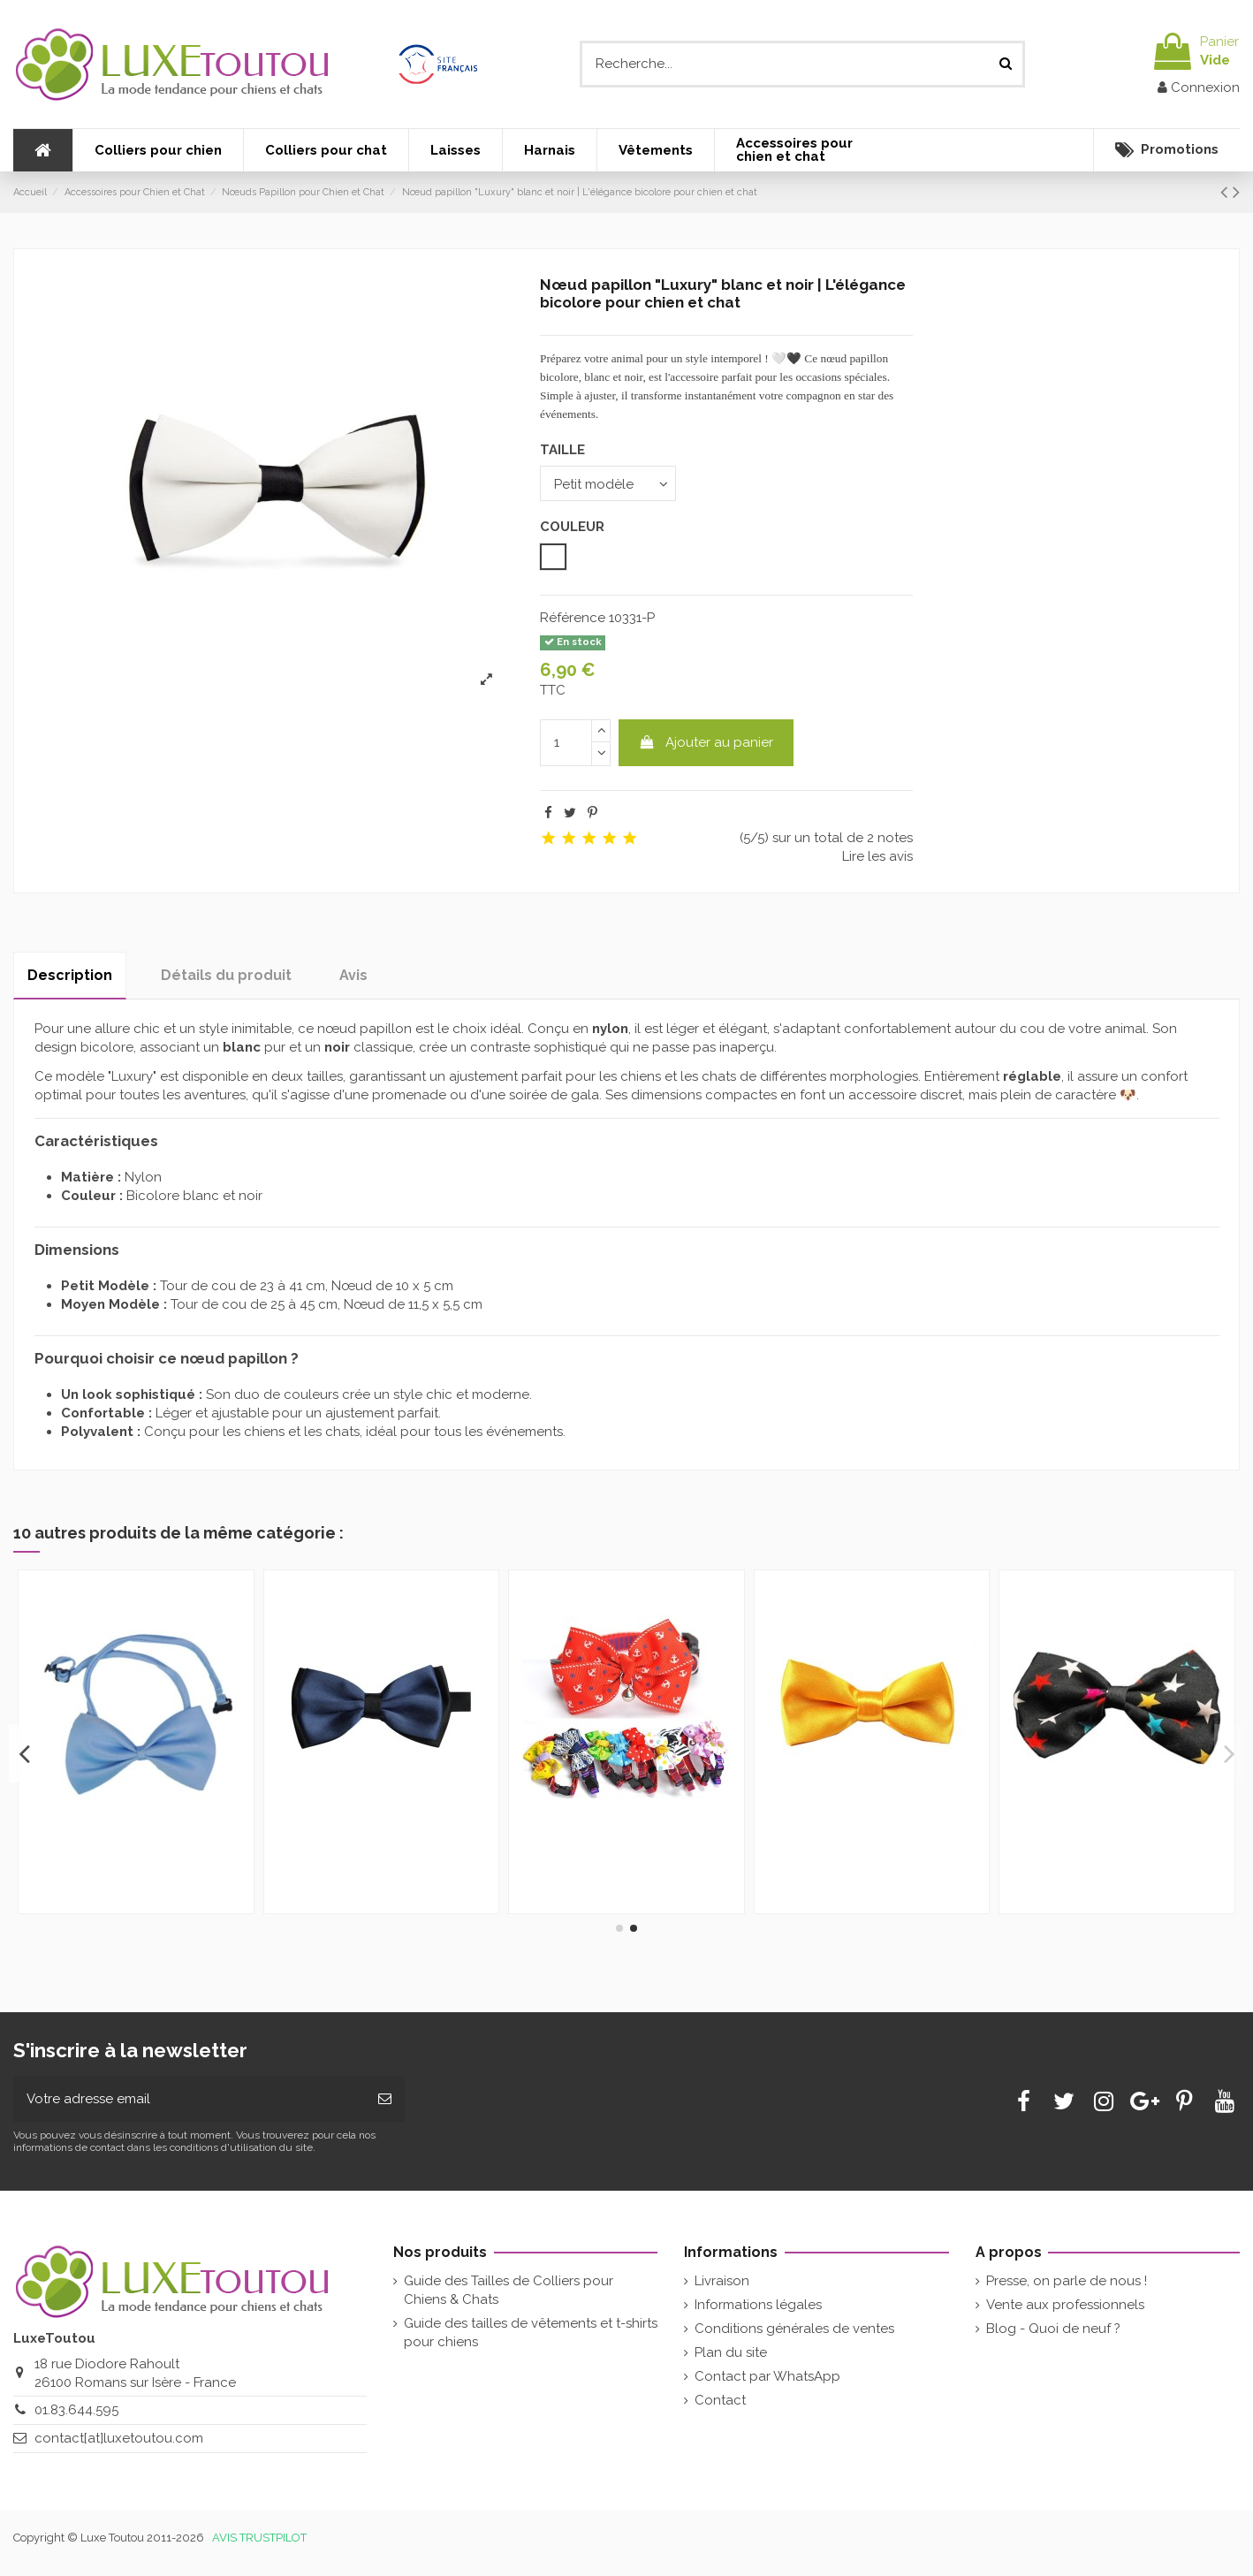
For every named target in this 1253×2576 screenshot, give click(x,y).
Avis (353, 975)
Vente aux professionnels (1065, 2305)
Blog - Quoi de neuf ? (1053, 2329)
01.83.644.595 (76, 2410)
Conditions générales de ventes (794, 2329)
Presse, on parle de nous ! (1066, 2281)
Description (69, 975)
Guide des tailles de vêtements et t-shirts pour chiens (530, 2332)
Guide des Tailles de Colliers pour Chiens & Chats (508, 2290)
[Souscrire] (385, 2099)
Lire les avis (877, 856)
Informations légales (758, 2305)
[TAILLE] (608, 483)
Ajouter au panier (706, 742)
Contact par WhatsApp (767, 2376)
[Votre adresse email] (189, 2099)
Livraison (722, 2281)
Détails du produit (226, 975)
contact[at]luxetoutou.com (118, 2438)
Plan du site (731, 2352)
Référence (572, 618)
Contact (720, 2400)
